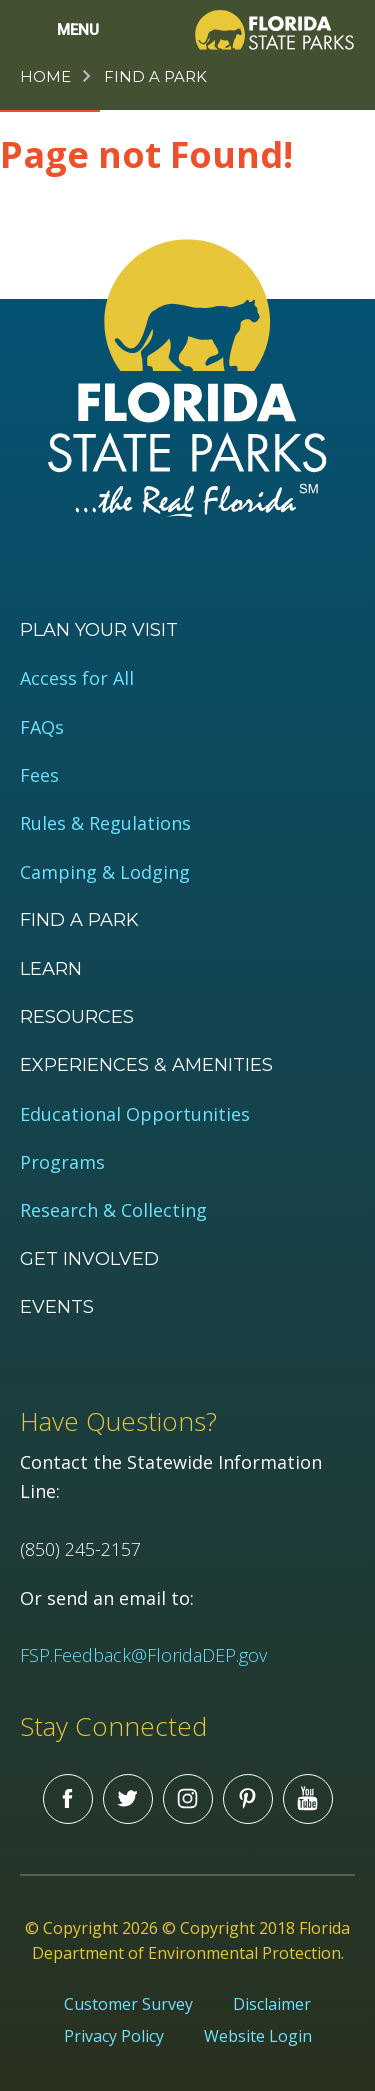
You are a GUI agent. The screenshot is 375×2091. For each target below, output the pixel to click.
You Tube (308, 1799)
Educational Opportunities (135, 1114)
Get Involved (89, 1259)
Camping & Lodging (105, 872)
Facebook (68, 1799)
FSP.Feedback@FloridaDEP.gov (143, 1655)
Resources (77, 1017)
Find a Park (155, 76)
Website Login (258, 2036)
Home (45, 76)
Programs (62, 1162)
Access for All (77, 678)
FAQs (42, 727)
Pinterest (248, 1799)
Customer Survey (128, 2004)
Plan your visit (99, 630)
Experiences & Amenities (146, 1065)
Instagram (188, 1799)
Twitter (128, 1799)
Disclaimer (272, 2004)
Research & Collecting (113, 1210)
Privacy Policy (114, 2036)
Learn (51, 969)
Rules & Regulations (105, 823)
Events (57, 1307)
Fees (39, 775)
